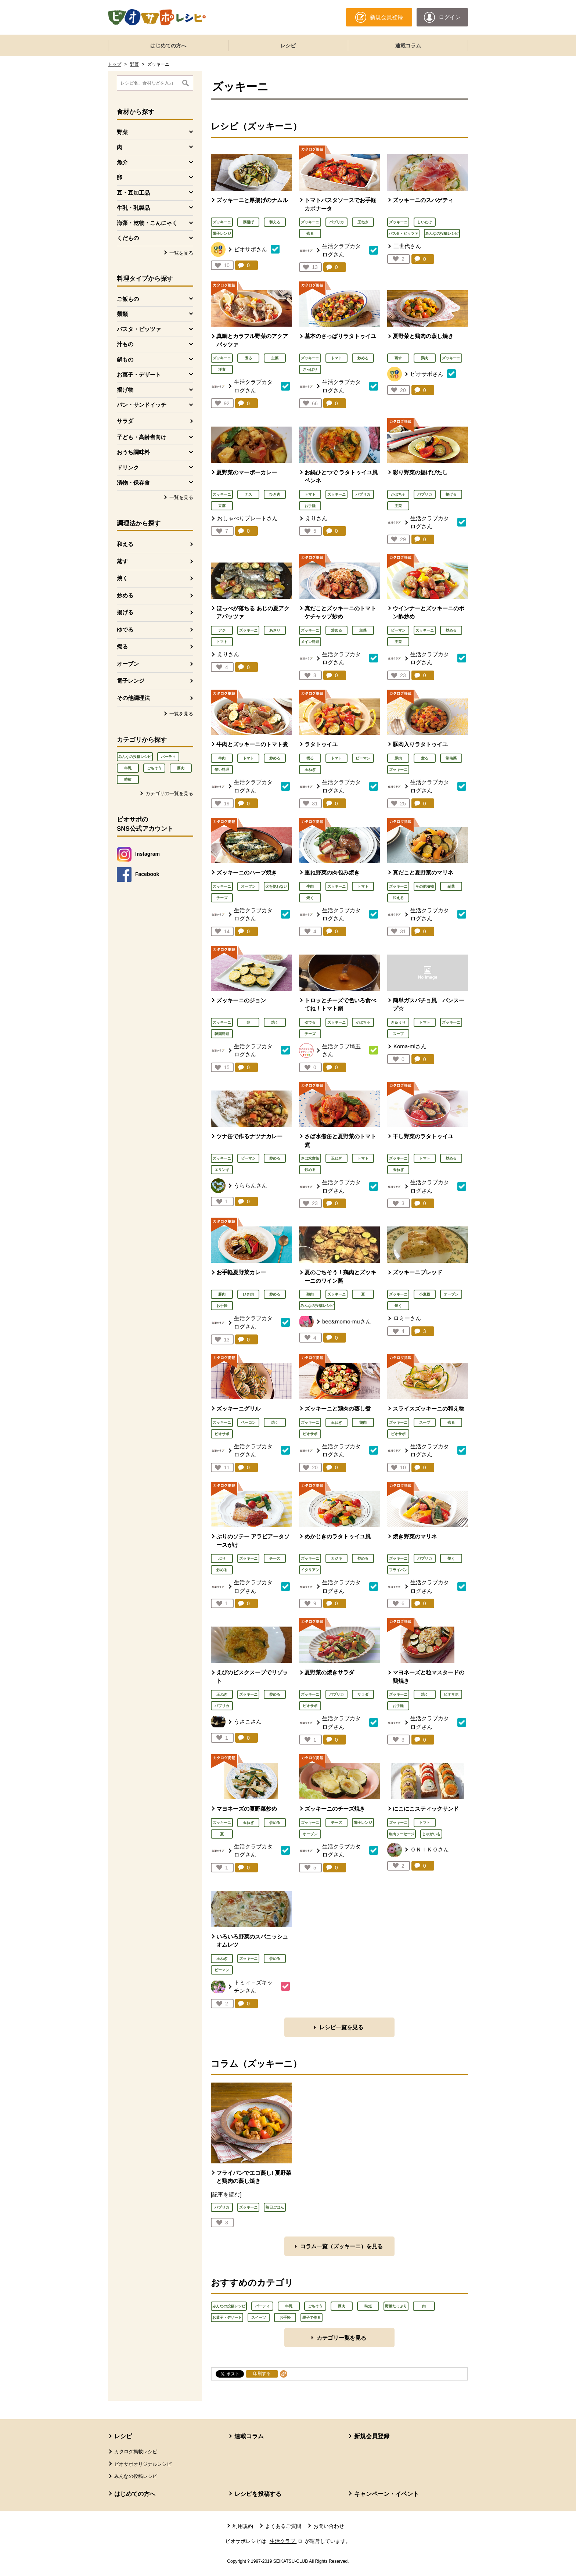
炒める (125, 595)
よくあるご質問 (283, 2526)
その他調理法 (133, 698)
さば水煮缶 (310, 1158)
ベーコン (248, 1422)
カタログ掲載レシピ (135, 2451)
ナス (248, 494)
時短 (128, 779)
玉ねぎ (362, 222)
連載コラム (408, 45)
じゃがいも (431, 1834)
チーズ (221, 898)
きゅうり (398, 1022)
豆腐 (222, 506)
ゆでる (125, 629)
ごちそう (154, 768)
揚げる (125, 612)
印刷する (262, 2373)
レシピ (288, 45)
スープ (398, 1034)
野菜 (134, 64)
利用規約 (243, 2526)
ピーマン (398, 630)
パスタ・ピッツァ (403, 233)
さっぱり (310, 369)
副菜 (451, 886)
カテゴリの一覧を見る (169, 793)
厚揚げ (248, 222)
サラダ (125, 421)
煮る (122, 646)
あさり (274, 630)
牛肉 (222, 758)
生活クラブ (286, 2541)
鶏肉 (424, 358)
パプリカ (336, 222)
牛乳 (128, 768)
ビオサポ (222, 1434)
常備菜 (451, 758)
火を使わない (276, 886)
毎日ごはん (275, 2207)
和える (125, 544)
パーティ (168, 757)
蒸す (122, 561)
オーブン (128, 664)
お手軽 (310, 506)
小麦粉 (424, 1294)
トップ (114, 64)
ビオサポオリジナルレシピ (143, 2464)
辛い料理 (222, 770)
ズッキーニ (222, 222)
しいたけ (424, 222)
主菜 (274, 358)
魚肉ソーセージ (401, 1834)
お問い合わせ (328, 2526)
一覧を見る (181, 253)
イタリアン (310, 1570)
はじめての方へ (168, 45)
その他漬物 (424, 886)
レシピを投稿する (257, 2494)
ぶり (222, 1558)
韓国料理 (222, 1034)
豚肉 (180, 768)
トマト (336, 358)
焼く (122, 578)
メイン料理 (310, 642)
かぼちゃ (398, 494)
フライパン (398, 1570)
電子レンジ (130, 681)
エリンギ (222, 1170)
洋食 (222, 369)
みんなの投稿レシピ (134, 757)
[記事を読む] (226, 2194)
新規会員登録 (371, 2436)
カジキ (336, 1558)
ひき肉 (274, 494)
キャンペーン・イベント (386, 2494)
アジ (222, 630)
